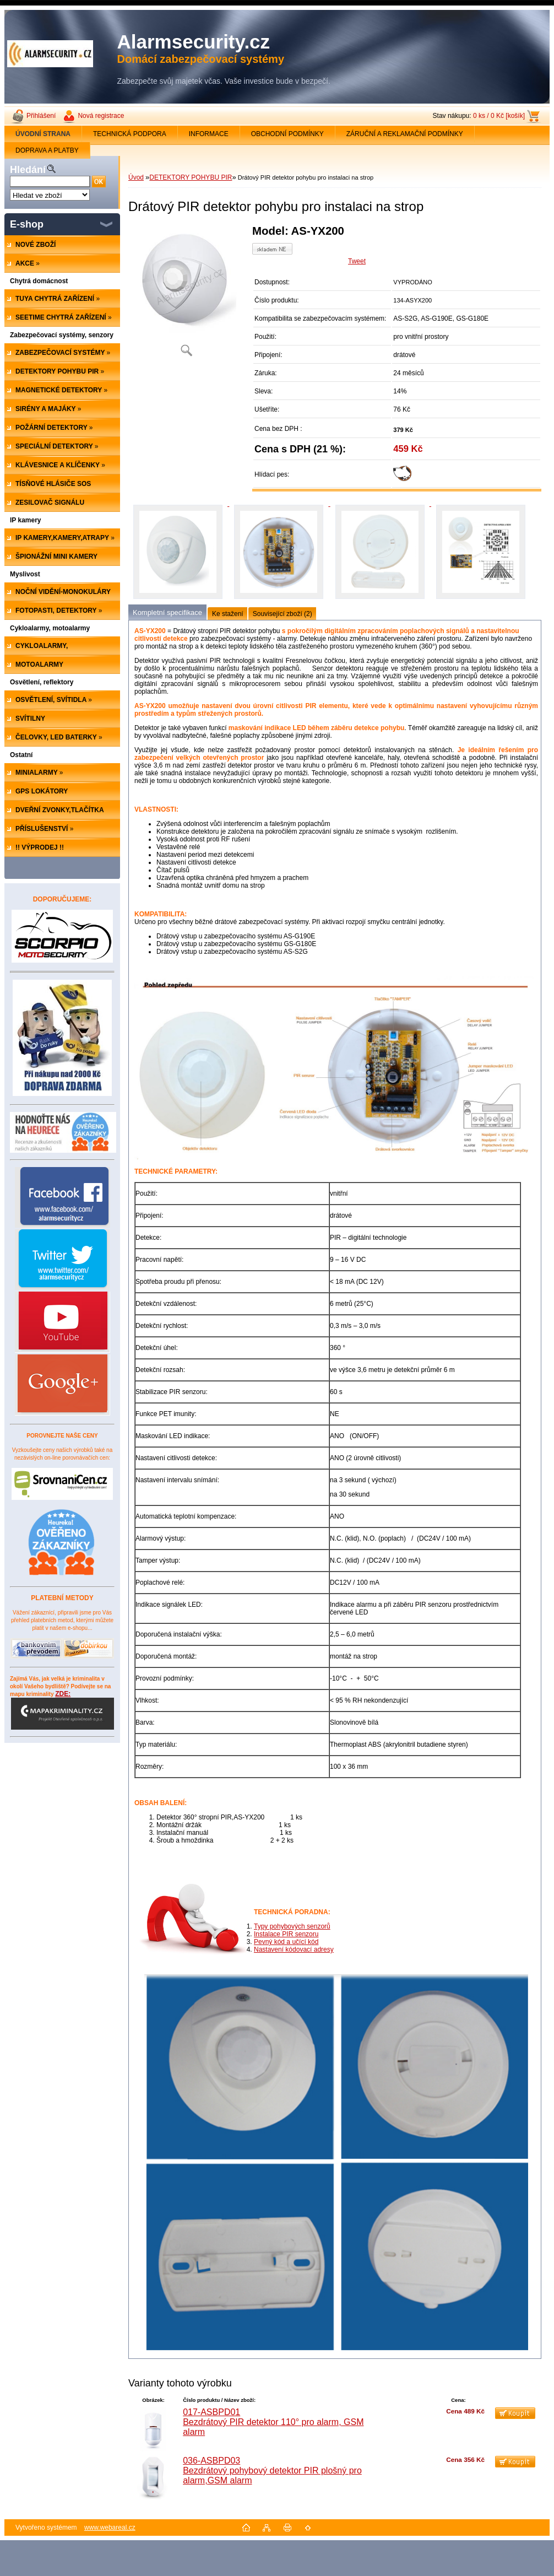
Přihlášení (41, 116)
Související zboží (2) (282, 614)
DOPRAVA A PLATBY (47, 150)
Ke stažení (227, 614)
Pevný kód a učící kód (286, 1942)
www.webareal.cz (109, 2527)
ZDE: (62, 1710)
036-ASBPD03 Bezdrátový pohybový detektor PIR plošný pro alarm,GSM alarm (272, 2470)
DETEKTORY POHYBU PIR (190, 177)
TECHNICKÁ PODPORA (129, 134)
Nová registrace (101, 116)
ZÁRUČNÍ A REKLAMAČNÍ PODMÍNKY (404, 134)
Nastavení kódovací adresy (294, 1949)
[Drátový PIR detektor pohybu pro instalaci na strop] (186, 294)
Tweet (357, 261)
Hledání (28, 169)
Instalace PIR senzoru (286, 1934)
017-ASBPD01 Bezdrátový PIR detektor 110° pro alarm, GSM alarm (273, 2422)
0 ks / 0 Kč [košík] (499, 116)
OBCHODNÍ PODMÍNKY (287, 134)
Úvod (136, 177)
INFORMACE (209, 134)
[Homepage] (43, 134)
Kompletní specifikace (167, 612)
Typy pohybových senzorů (292, 1926)
